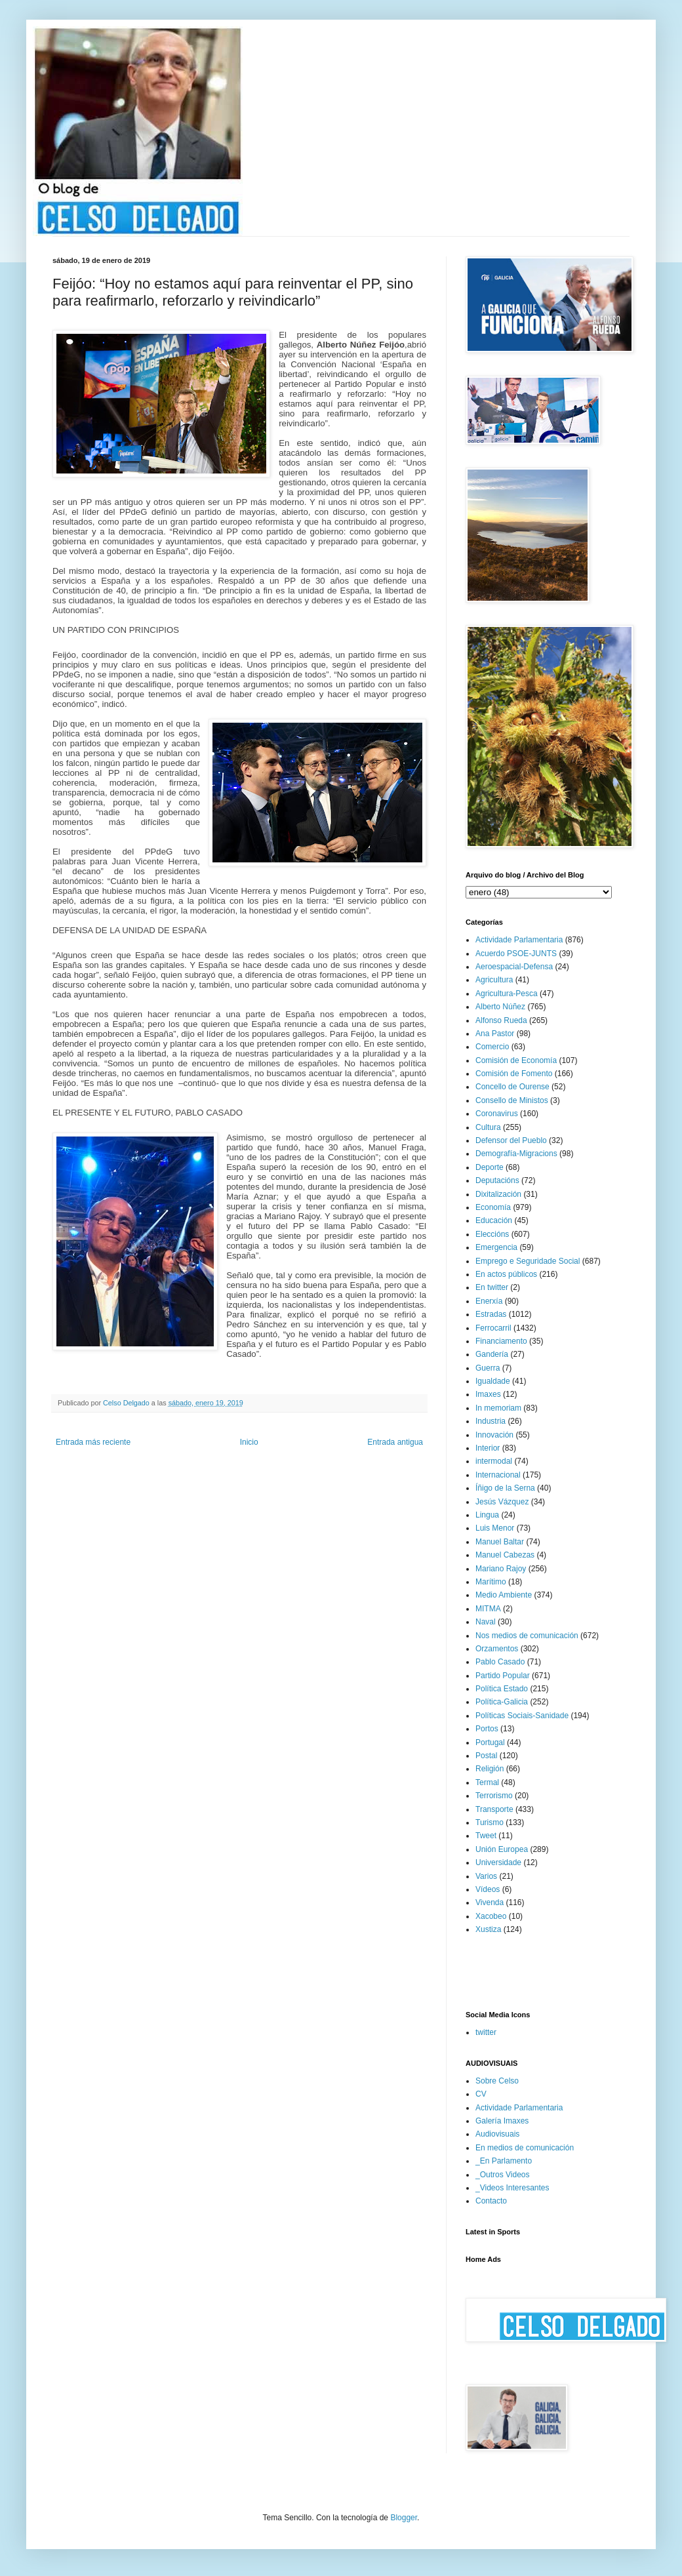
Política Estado (501, 1688)
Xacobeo (490, 1916)
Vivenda (489, 1902)
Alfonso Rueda (501, 1020)
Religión (489, 1768)
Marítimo (490, 1581)
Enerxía (488, 1301)
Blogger (403, 2517)
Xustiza (488, 1929)
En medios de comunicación (524, 2147)
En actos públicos (506, 1274)
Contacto (491, 2200)
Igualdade (492, 1381)
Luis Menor (494, 1528)
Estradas (490, 1314)
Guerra (487, 1368)
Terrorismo (494, 1795)
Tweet (485, 1835)
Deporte (489, 1167)
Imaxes (488, 1394)
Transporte (494, 1809)
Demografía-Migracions (516, 1153)
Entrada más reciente (93, 1442)
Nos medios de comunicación (526, 1635)
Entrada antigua (395, 1442)
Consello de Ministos (511, 1100)
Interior (487, 1448)
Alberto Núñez (500, 1006)
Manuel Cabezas (504, 1555)
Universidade (498, 1862)
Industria (490, 1421)
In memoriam (498, 1408)
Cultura (488, 1127)
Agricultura (494, 979)
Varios (486, 1876)
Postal (486, 1755)
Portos (486, 1728)
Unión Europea (501, 1849)
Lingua (487, 1514)
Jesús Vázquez (502, 1501)
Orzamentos (496, 1648)
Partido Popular (502, 1675)
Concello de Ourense (512, 1086)
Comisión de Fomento (513, 1073)
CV (481, 2094)
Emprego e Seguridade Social (527, 1261)
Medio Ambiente (503, 1595)
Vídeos (487, 1889)
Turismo (489, 1822)
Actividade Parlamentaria (519, 939)
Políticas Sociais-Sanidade (522, 1715)
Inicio (249, 1442)
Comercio (492, 1046)
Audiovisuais (497, 2134)
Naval (485, 1621)
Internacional (498, 1474)
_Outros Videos (502, 2174)
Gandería (491, 1354)
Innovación (494, 1434)
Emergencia (496, 1247)
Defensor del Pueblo (511, 1140)
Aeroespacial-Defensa (514, 966)
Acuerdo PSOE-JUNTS (516, 953)
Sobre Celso (497, 2080)
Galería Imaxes (502, 2120)
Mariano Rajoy (500, 1568)
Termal (487, 1782)
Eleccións (492, 1234)
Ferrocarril (493, 1328)
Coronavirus (496, 1113)
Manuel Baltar (499, 1541)
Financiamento (501, 1341)
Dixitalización (498, 1194)
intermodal (493, 1461)
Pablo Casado (500, 1661)
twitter (485, 2032)
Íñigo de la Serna (505, 1488)
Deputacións (497, 1180)
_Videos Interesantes (512, 2187)
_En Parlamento (503, 2160)
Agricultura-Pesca (506, 993)
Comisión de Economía (516, 1060)
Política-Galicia (501, 1701)
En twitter (491, 1287)
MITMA (488, 1608)
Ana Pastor (494, 1033)
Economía (493, 1207)
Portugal (490, 1742)
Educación (493, 1220)
